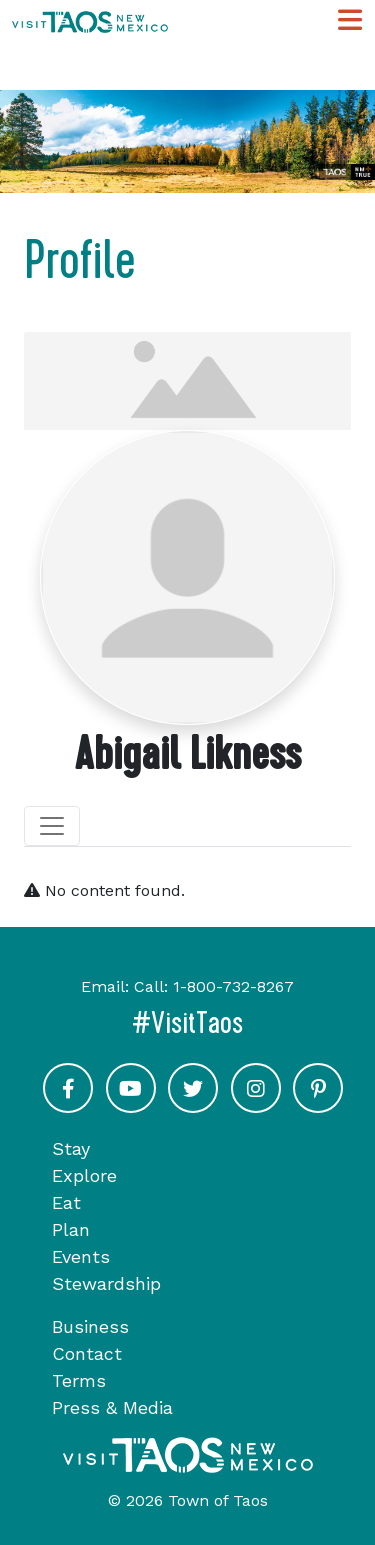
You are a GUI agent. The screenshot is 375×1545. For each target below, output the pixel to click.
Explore (84, 1175)
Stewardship (106, 1283)
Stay (71, 1148)
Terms (79, 1380)
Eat (66, 1202)
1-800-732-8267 (233, 986)
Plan (71, 1229)
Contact (87, 1353)
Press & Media (112, 1407)
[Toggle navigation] (52, 826)
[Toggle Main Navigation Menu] (350, 20)
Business (90, 1326)
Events (81, 1256)
